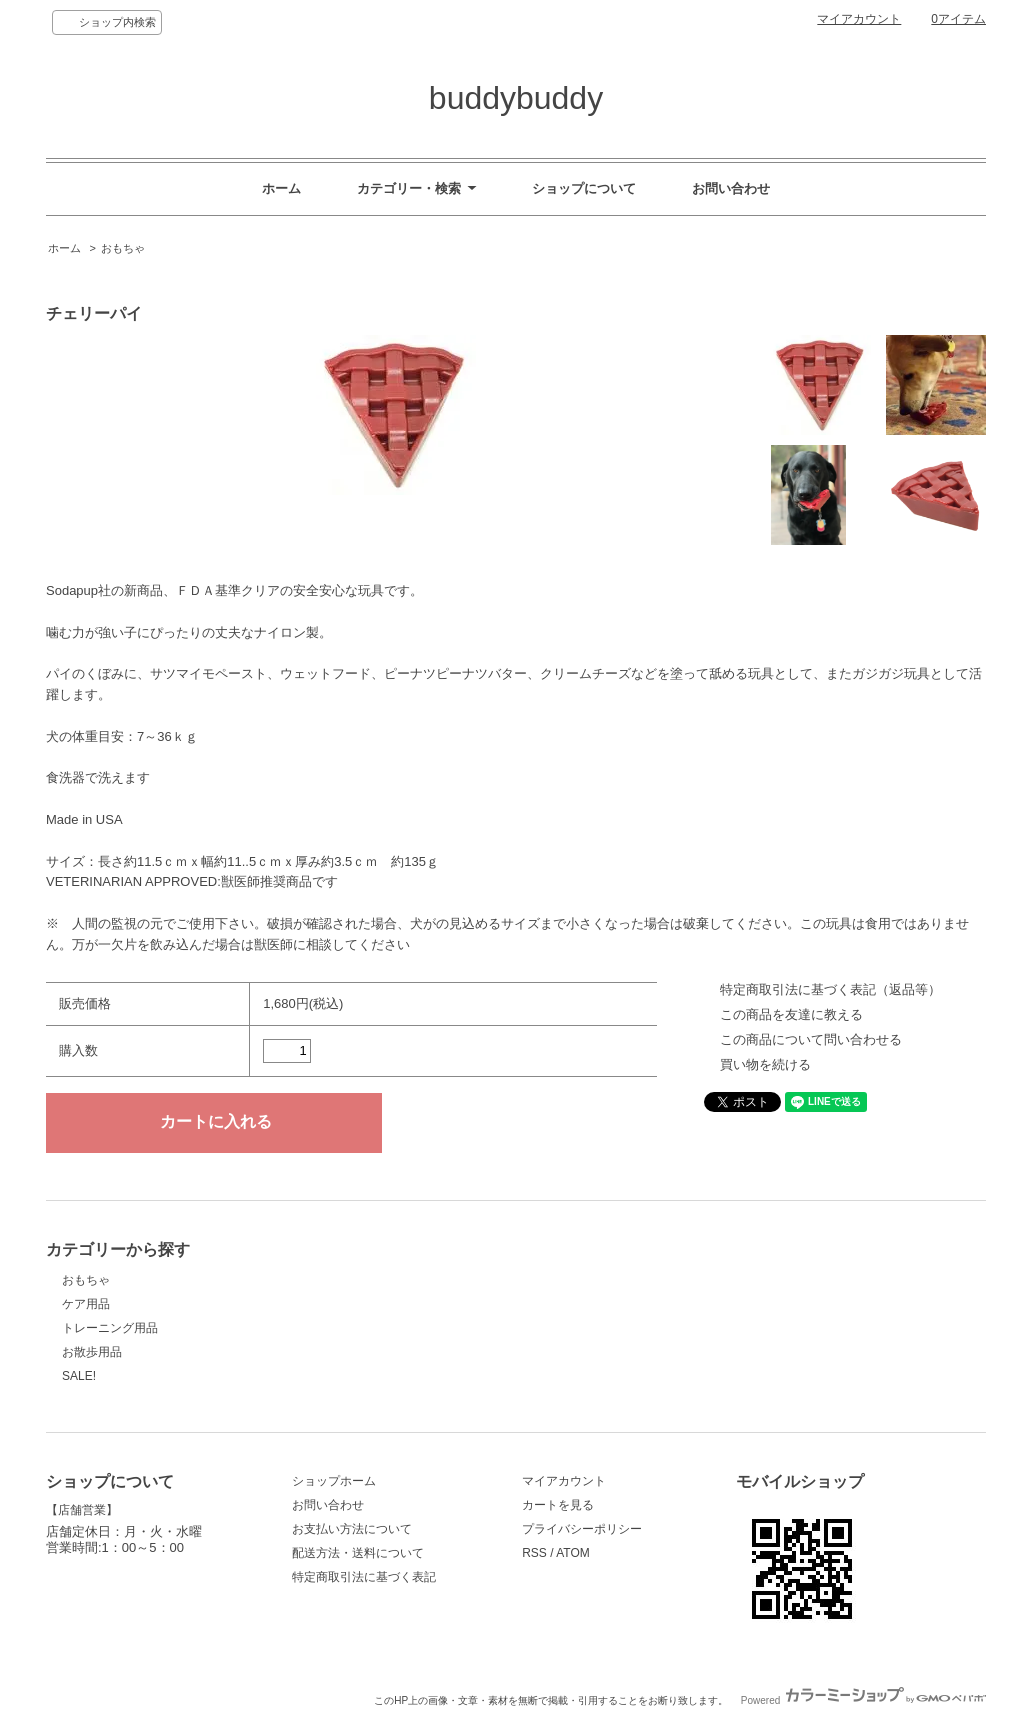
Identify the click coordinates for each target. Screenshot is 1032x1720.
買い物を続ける (765, 1064)
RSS (534, 1553)
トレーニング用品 (110, 1328)
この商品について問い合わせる (811, 1039)
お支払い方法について (352, 1529)
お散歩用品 (92, 1352)
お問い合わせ (731, 188)
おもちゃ (123, 248)
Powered (863, 1700)
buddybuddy (516, 98)
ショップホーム (334, 1481)
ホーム (281, 188)
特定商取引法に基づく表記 (364, 1577)
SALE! (79, 1376)
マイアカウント (859, 19)
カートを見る (558, 1505)
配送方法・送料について (358, 1553)
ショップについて (584, 188)
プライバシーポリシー (582, 1529)
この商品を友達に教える (791, 1014)
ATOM (573, 1553)
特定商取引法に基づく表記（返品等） (830, 989)
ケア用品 (86, 1304)
